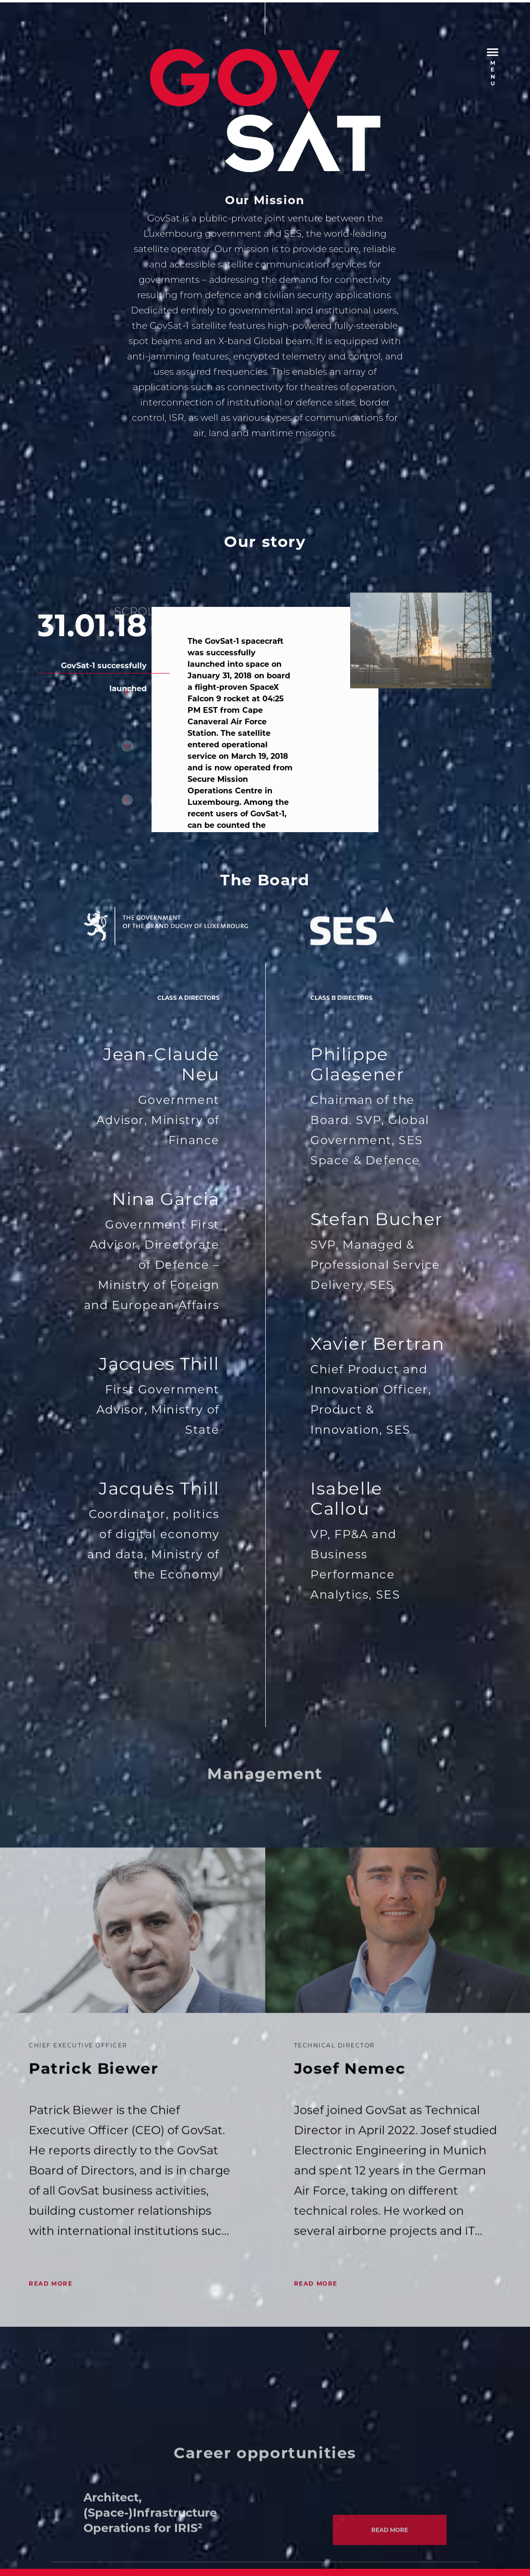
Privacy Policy (160, 2524)
